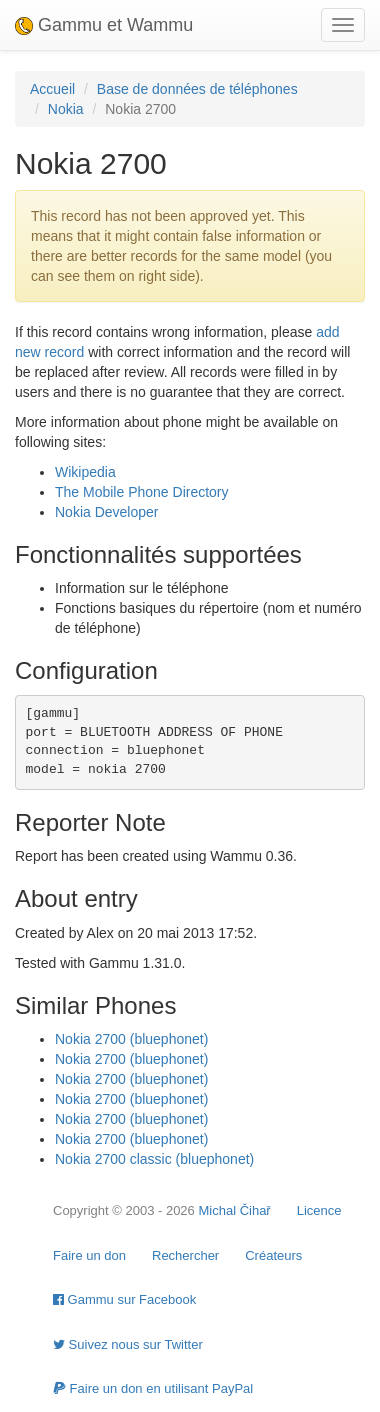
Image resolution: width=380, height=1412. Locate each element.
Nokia (66, 109)
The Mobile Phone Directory (142, 492)
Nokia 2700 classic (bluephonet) (154, 1159)
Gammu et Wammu (104, 25)
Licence (319, 1210)
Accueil (52, 89)
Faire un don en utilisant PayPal (153, 1388)
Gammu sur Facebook (124, 1299)
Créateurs (273, 1255)
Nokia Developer (107, 512)
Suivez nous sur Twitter (128, 1344)
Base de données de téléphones (197, 89)
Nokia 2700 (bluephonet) (131, 1039)
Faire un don (89, 1255)
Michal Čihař (234, 1210)
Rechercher (185, 1255)
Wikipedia (85, 472)
